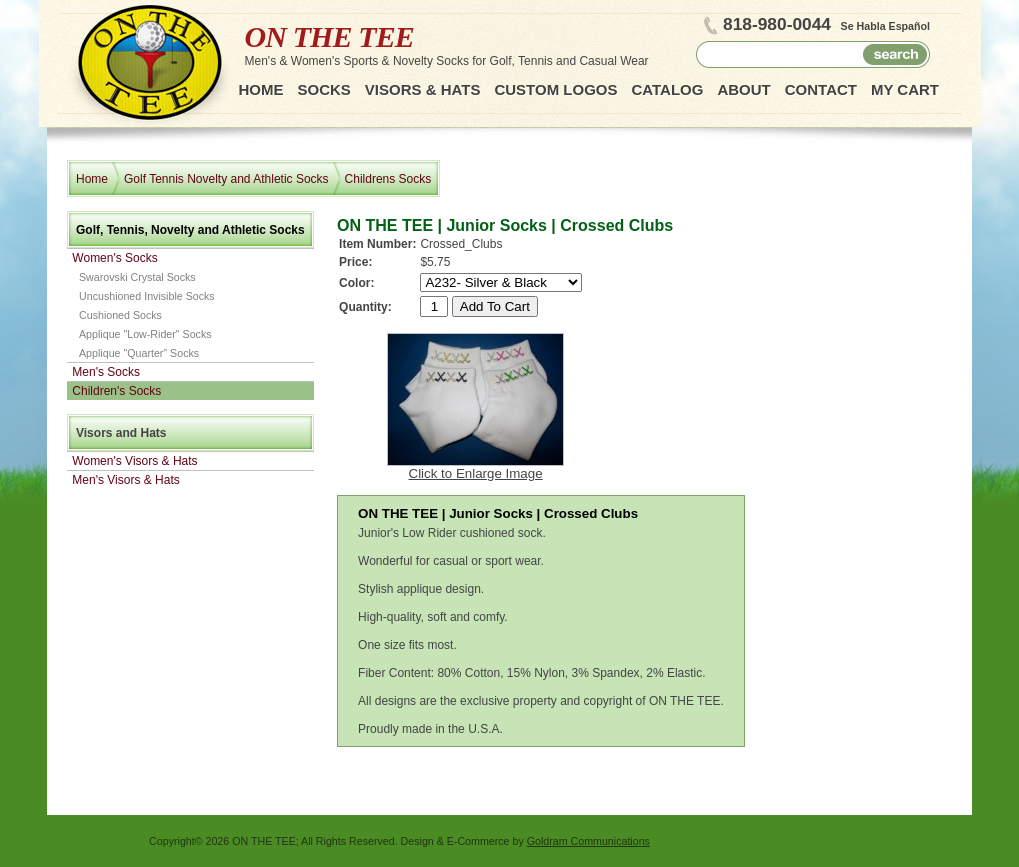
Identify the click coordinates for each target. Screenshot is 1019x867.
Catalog (667, 89)
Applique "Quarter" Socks (139, 353)
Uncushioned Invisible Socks (147, 296)
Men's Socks (106, 372)
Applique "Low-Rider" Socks (145, 334)
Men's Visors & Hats (125, 480)
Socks (324, 89)
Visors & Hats (423, 89)
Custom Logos (555, 89)
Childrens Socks (388, 179)
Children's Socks (116, 391)
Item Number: (377, 244)
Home (261, 89)
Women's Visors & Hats (134, 461)
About (743, 89)
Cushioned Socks (120, 315)
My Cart (905, 89)
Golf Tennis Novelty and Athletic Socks (226, 179)
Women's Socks (114, 258)
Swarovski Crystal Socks (137, 277)
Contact (821, 89)
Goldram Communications (588, 841)
